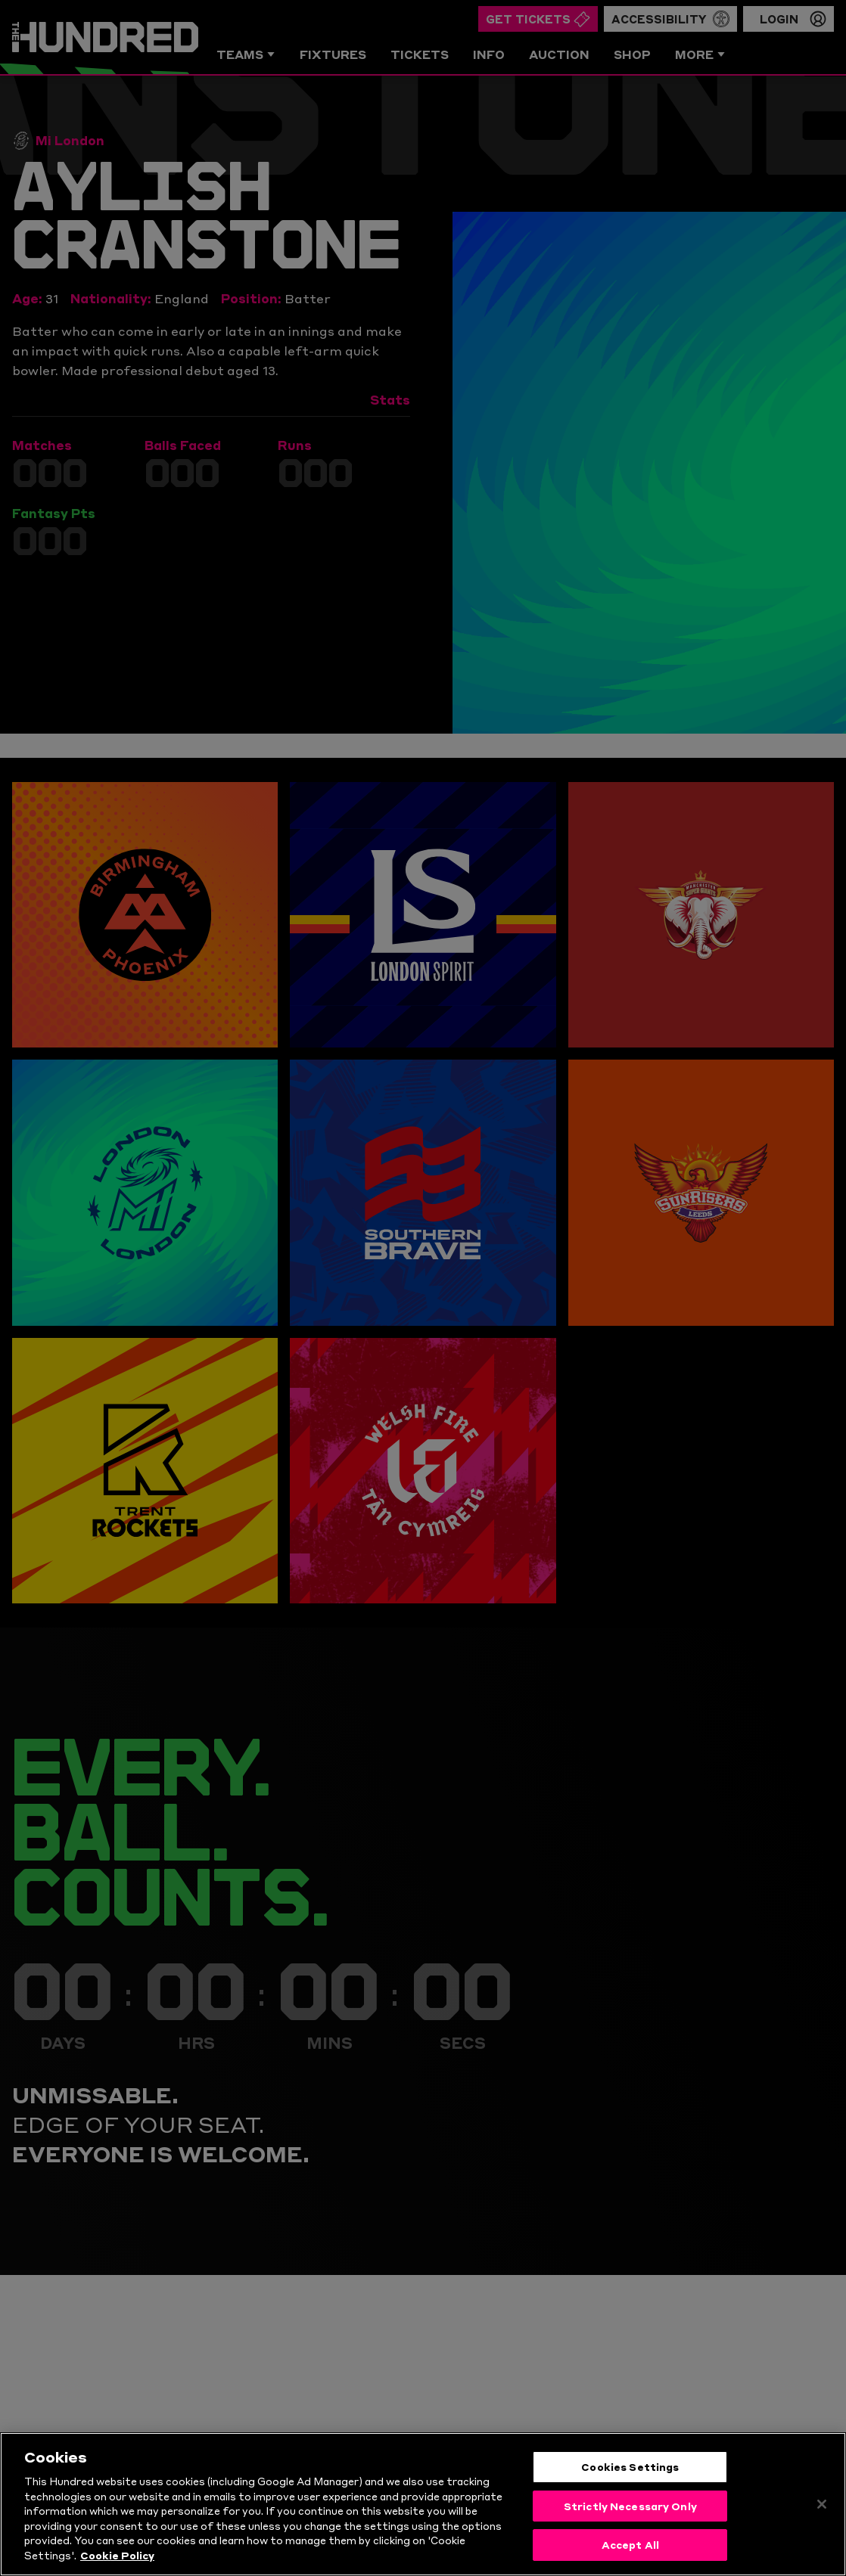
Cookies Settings (630, 2470)
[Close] (821, 2507)
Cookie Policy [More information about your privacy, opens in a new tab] (117, 2557)
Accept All (630, 2548)
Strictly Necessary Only (630, 2508)
